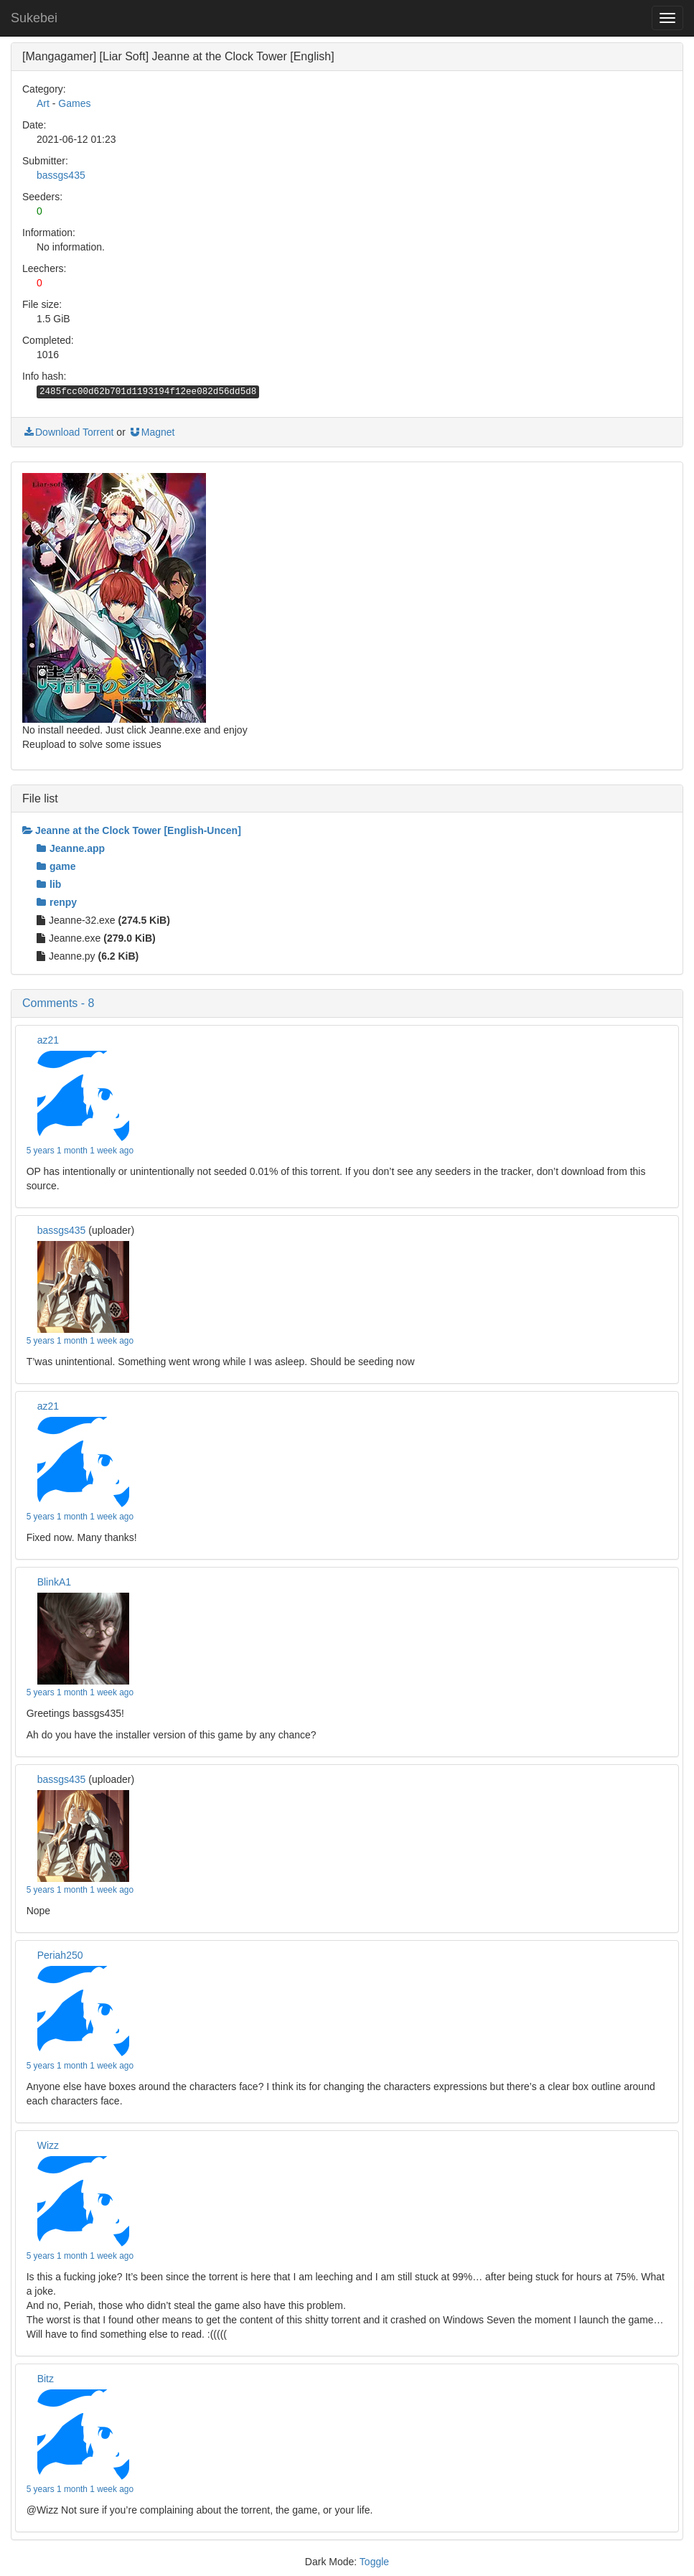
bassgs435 (61, 175)
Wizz (48, 2145)
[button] (347, 1003)
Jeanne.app (71, 848)
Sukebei (34, 18)
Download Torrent (67, 432)
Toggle (374, 2561)
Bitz (45, 2378)
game (56, 866)
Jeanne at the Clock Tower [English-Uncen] (131, 830)
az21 (48, 1040)
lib (49, 884)
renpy (57, 902)
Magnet (151, 432)
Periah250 (60, 1955)
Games (74, 103)
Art (43, 103)
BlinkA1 (54, 1582)
